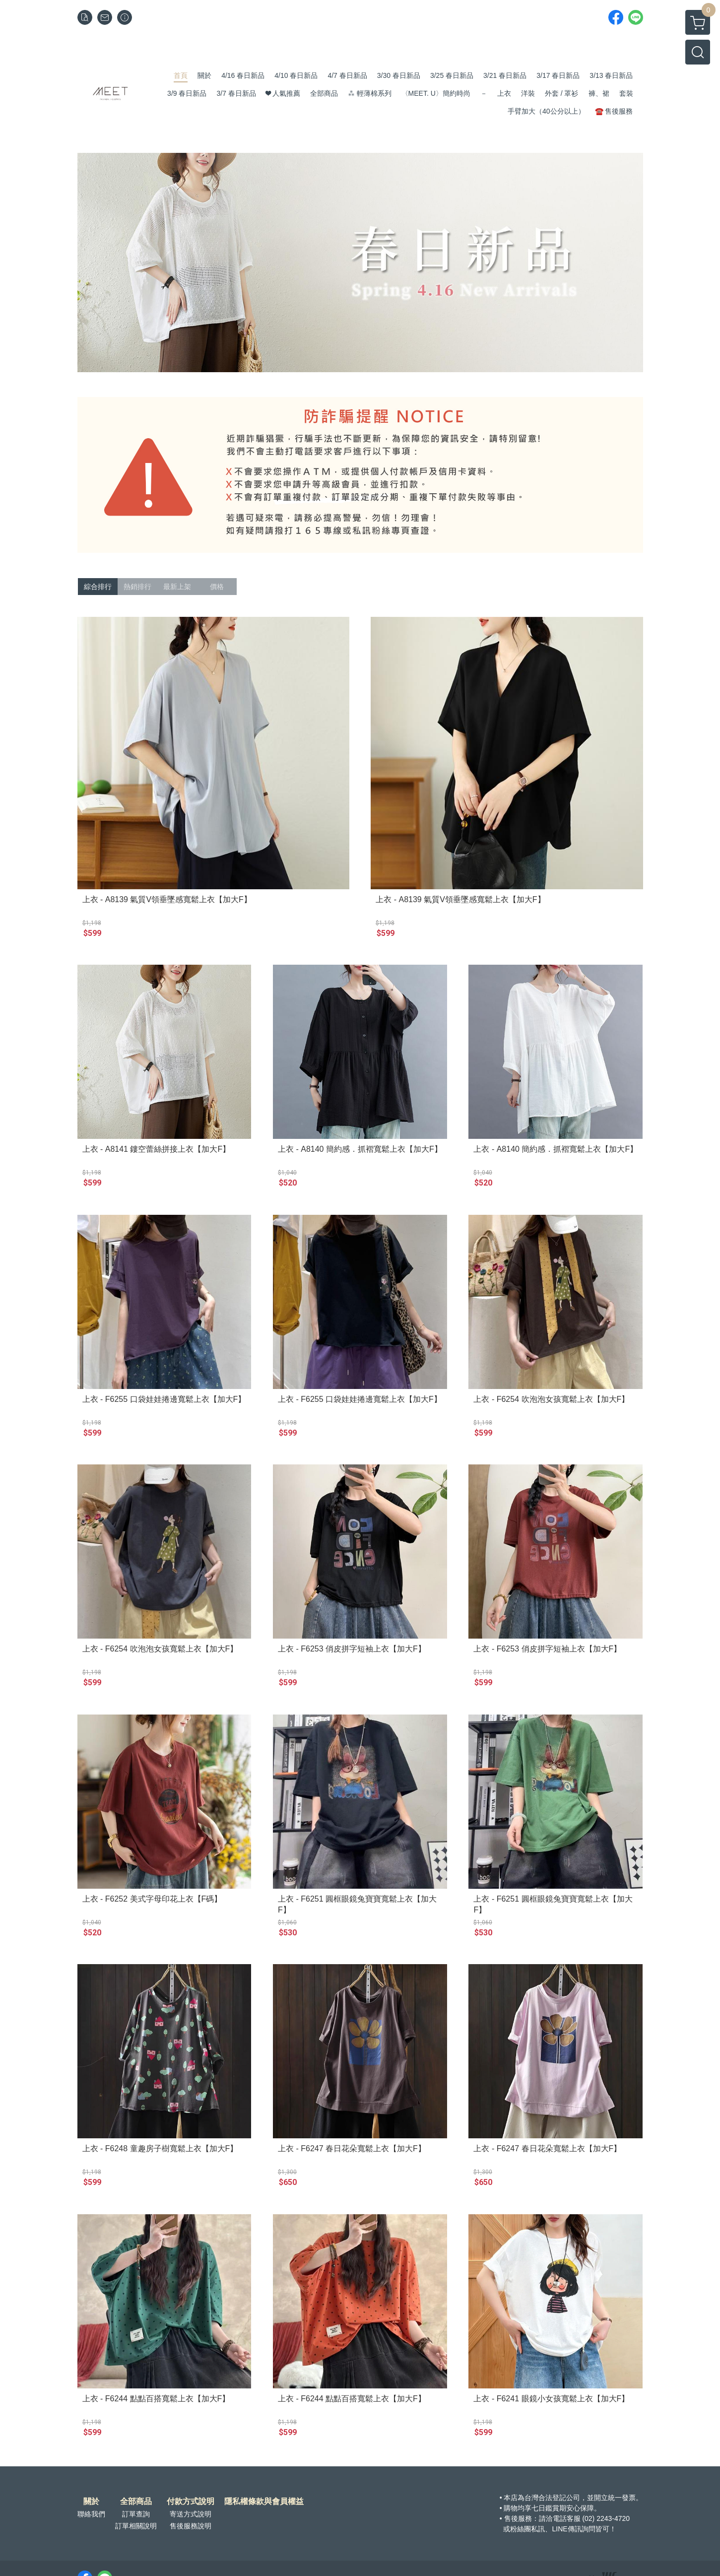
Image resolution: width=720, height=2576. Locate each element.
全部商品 (136, 2502)
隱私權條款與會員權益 (264, 2502)
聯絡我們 (91, 2513)
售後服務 (518, 2518)
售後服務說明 (190, 2525)
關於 (91, 2502)
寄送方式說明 (190, 2513)
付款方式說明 (190, 2502)
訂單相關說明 (136, 2525)
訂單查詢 (136, 2513)
